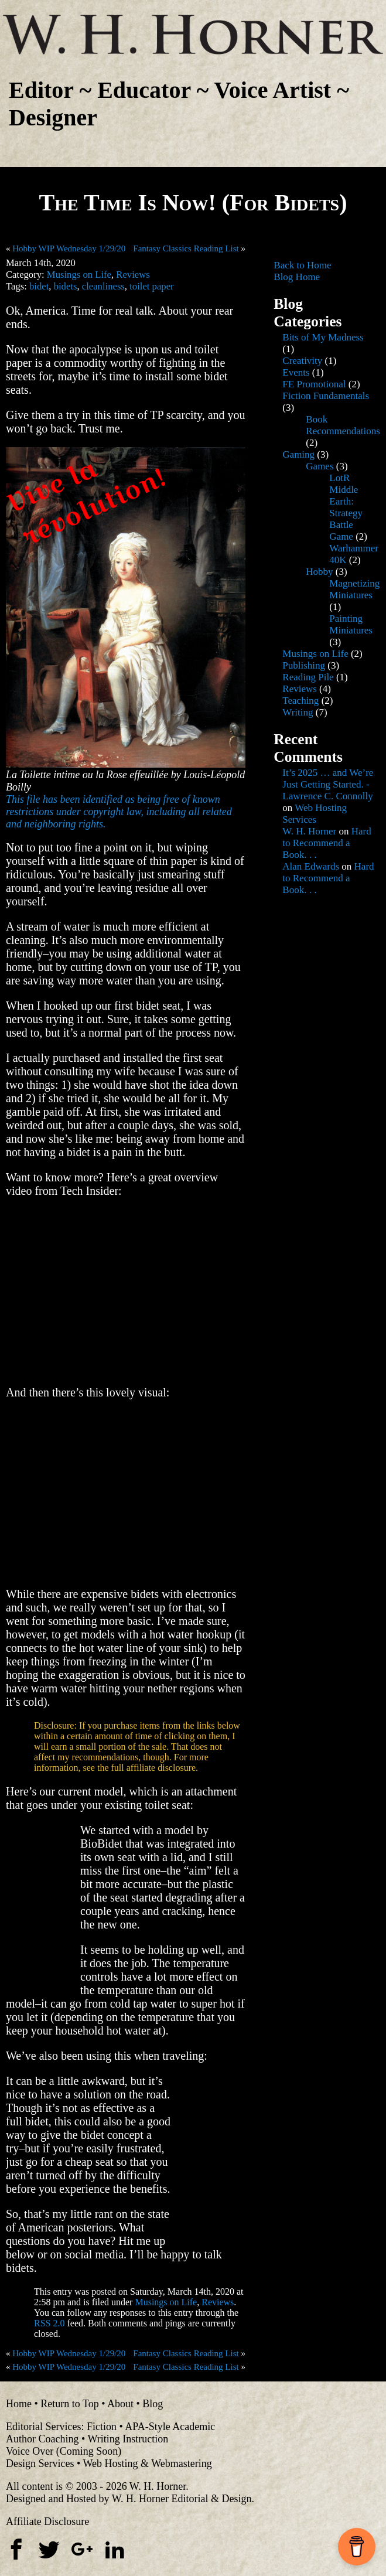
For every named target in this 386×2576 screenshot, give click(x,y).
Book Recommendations (343, 425)
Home (19, 2404)
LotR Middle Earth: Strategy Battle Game (346, 507)
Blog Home (297, 276)
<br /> (41, 1905)
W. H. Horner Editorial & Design (182, 2499)
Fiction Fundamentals (325, 395)
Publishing (303, 665)
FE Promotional (314, 384)
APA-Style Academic (170, 2426)
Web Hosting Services (314, 813)
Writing (297, 712)
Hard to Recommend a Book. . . (326, 843)
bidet (39, 286)
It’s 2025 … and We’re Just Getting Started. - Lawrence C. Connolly (327, 784)
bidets (65, 286)
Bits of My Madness (322, 337)
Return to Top (69, 2404)
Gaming (298, 454)
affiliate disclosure (161, 1768)
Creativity (302, 360)
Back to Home (302, 265)
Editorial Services (43, 2426)
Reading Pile (307, 677)
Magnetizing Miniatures (354, 589)
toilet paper (151, 286)
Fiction (102, 2426)
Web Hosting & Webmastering (147, 2463)
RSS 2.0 (49, 2323)
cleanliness (103, 286)
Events (295, 372)
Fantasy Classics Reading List (185, 248)
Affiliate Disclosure (47, 2521)
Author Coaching (42, 2439)
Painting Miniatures (351, 624)
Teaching (300, 700)
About (120, 2404)
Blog (152, 2404)
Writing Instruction (127, 2439)
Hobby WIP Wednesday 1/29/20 (68, 248)
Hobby (319, 571)
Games (319, 466)
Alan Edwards (310, 866)
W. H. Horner (309, 831)
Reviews (132, 274)
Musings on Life (79, 274)
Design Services (40, 2463)
